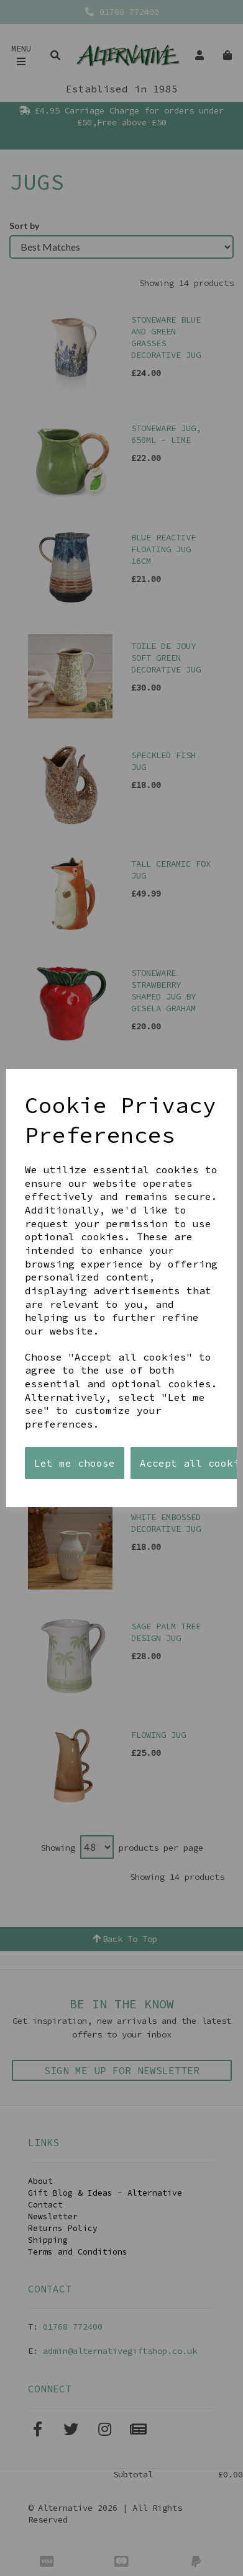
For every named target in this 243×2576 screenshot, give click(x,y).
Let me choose (74, 1463)
